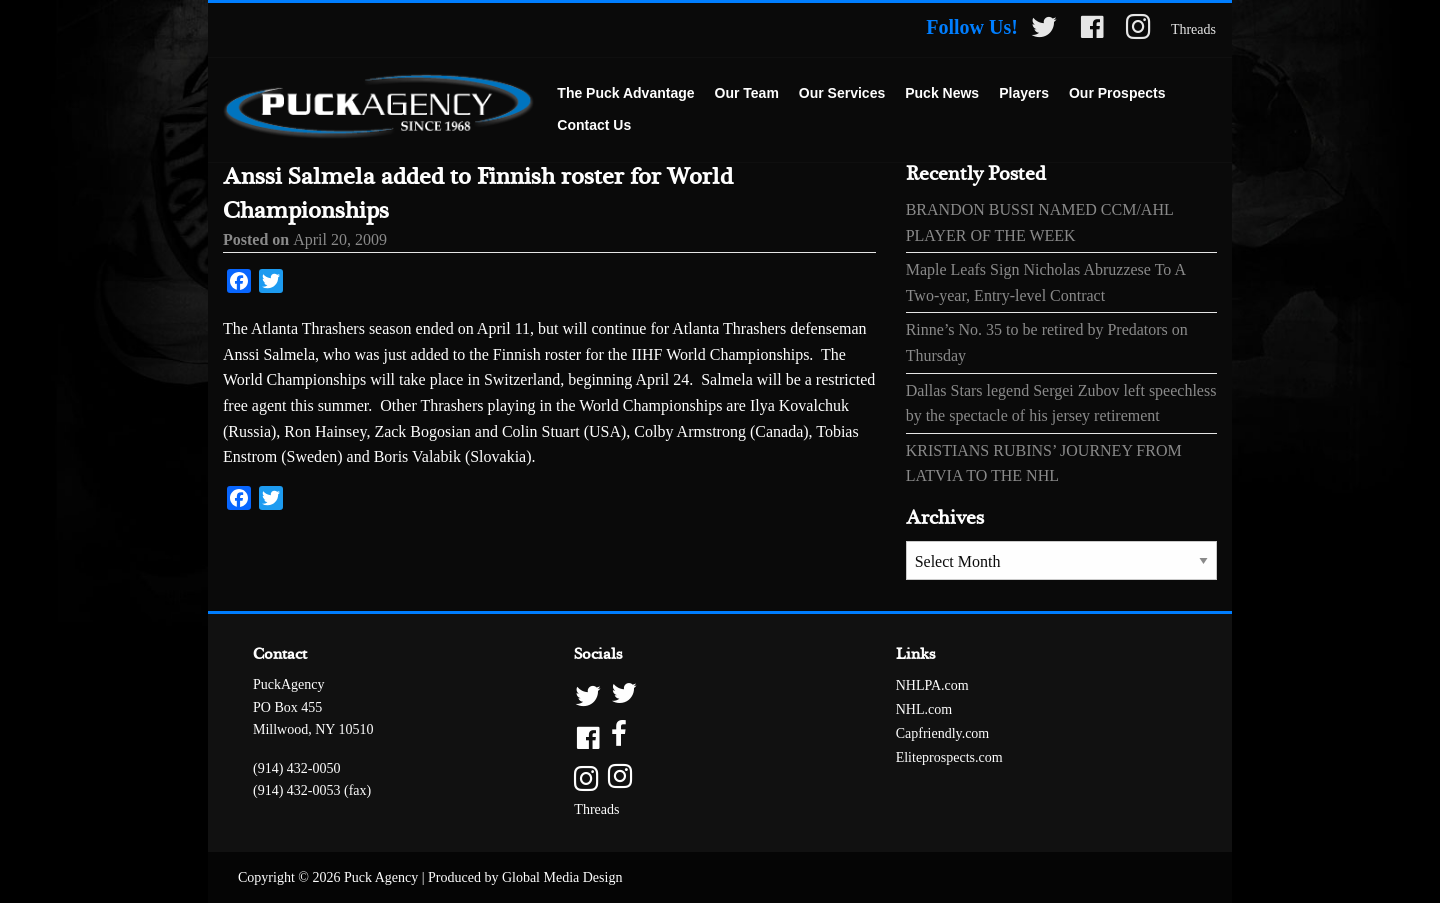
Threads (1193, 29)
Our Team (747, 93)
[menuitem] (625, 94)
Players (1024, 93)
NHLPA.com (932, 685)
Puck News (942, 93)
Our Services (842, 93)
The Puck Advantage (625, 93)
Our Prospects (1117, 93)
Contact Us (594, 125)
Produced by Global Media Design (525, 877)
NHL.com (924, 709)
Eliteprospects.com (949, 757)
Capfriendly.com (943, 733)
